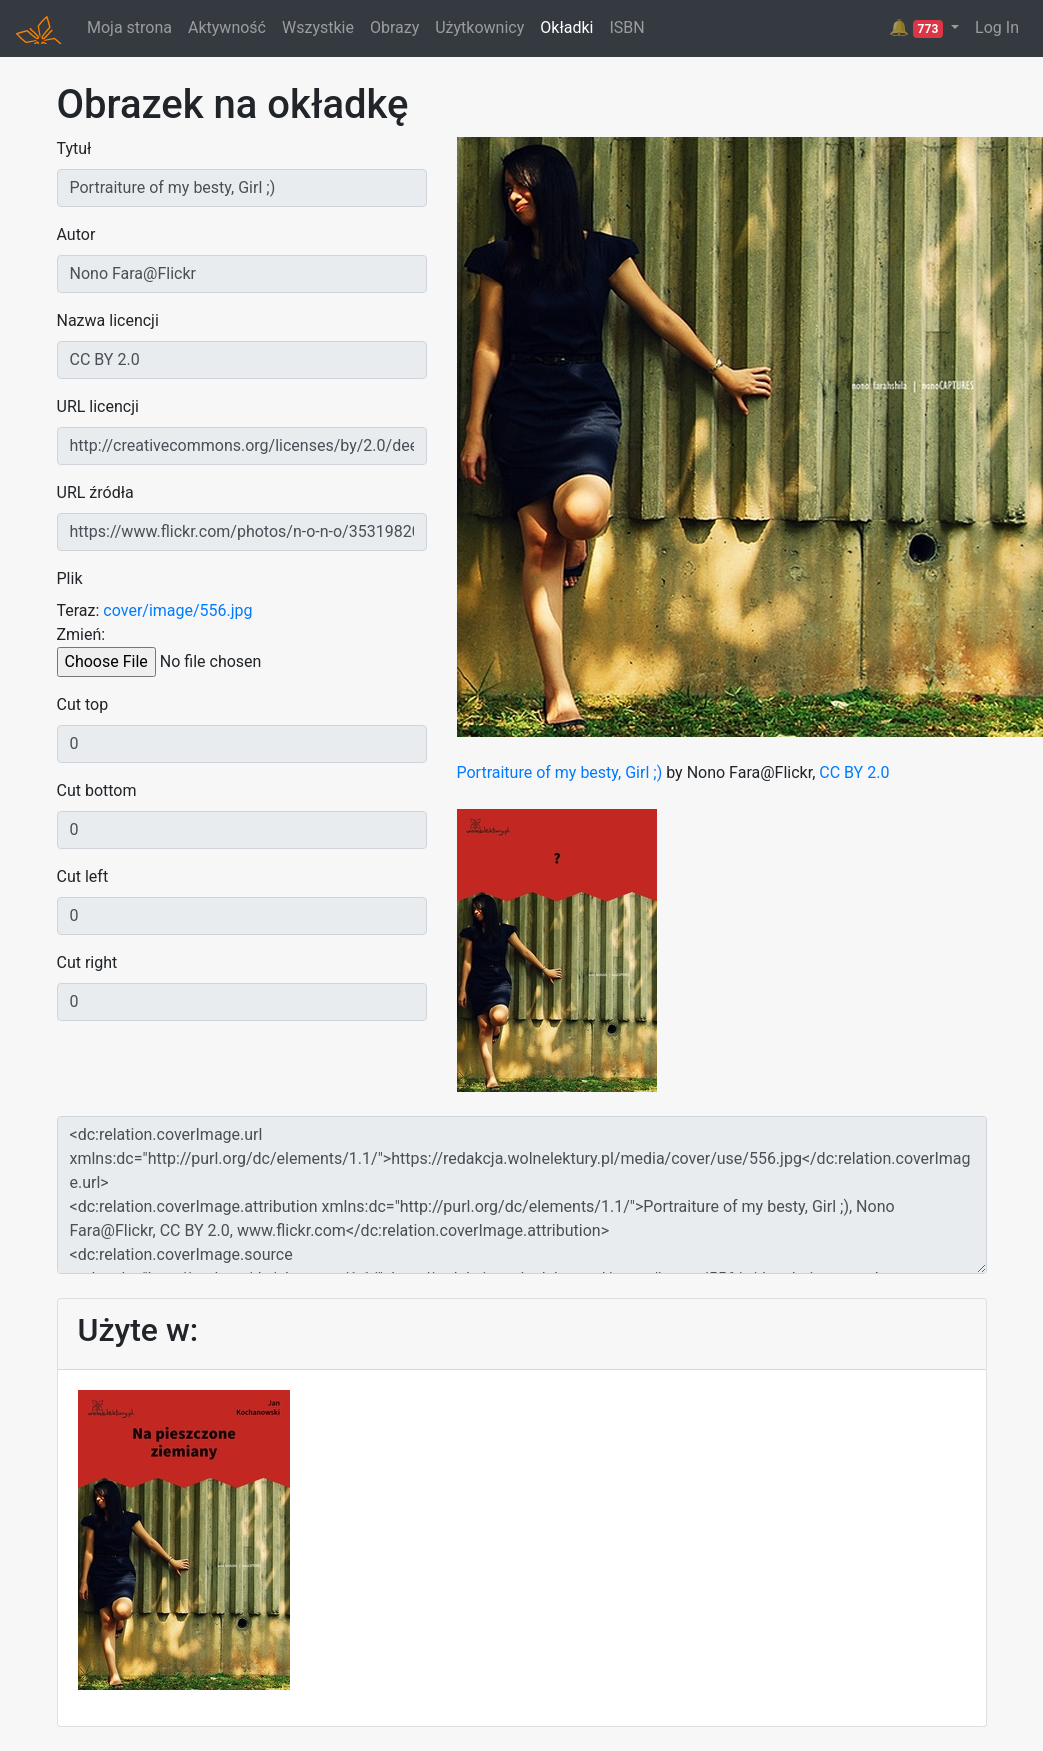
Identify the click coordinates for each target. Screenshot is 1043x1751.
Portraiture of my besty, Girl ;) (560, 772)
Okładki (566, 27)
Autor (76, 234)
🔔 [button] (918, 28)
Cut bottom (97, 790)
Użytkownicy (479, 27)
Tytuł (74, 148)
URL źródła (95, 492)
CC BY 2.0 (854, 772)
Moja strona (129, 27)
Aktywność (227, 27)
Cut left (83, 876)
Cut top (83, 704)
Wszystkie (318, 27)
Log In (997, 27)
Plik (70, 578)
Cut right (87, 962)
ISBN (626, 27)
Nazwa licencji (108, 320)
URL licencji (98, 406)
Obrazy (394, 27)
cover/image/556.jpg (177, 610)
